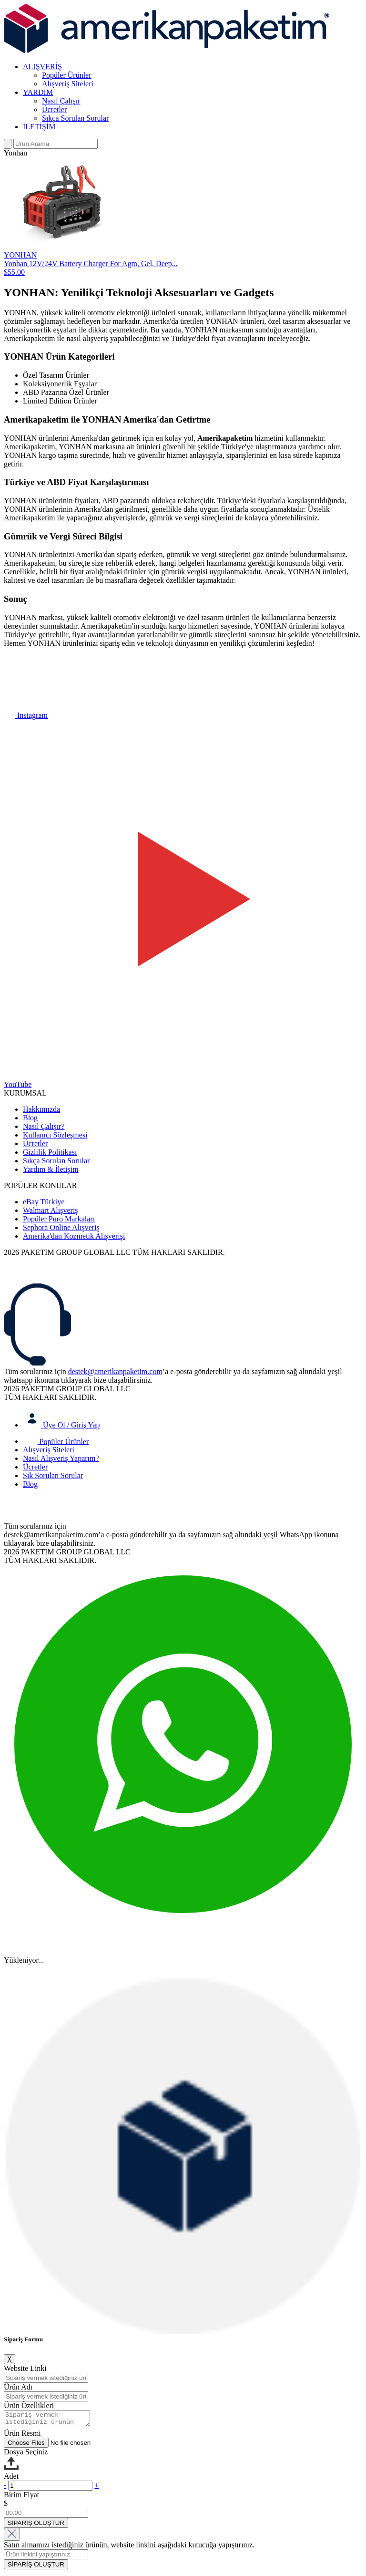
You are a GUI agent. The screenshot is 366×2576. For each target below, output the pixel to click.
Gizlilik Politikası (50, 1152)
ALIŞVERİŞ (42, 66)
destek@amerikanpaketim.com (115, 1371)
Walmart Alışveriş (50, 1210)
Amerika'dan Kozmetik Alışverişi (74, 1236)
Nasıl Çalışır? (44, 1126)
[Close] (12, 2537)
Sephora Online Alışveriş (61, 1227)
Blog (30, 1118)
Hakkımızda (41, 1109)
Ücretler (54, 109)
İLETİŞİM (39, 127)
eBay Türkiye (43, 1202)
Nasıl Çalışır (61, 101)
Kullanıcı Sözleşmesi (55, 1135)
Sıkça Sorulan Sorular (75, 118)
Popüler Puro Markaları (59, 1219)
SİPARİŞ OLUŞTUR (36, 2525)
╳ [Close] (9, 2359)
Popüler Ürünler (67, 75)
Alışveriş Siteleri (67, 84)
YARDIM (38, 92)
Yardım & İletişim (51, 1169)
